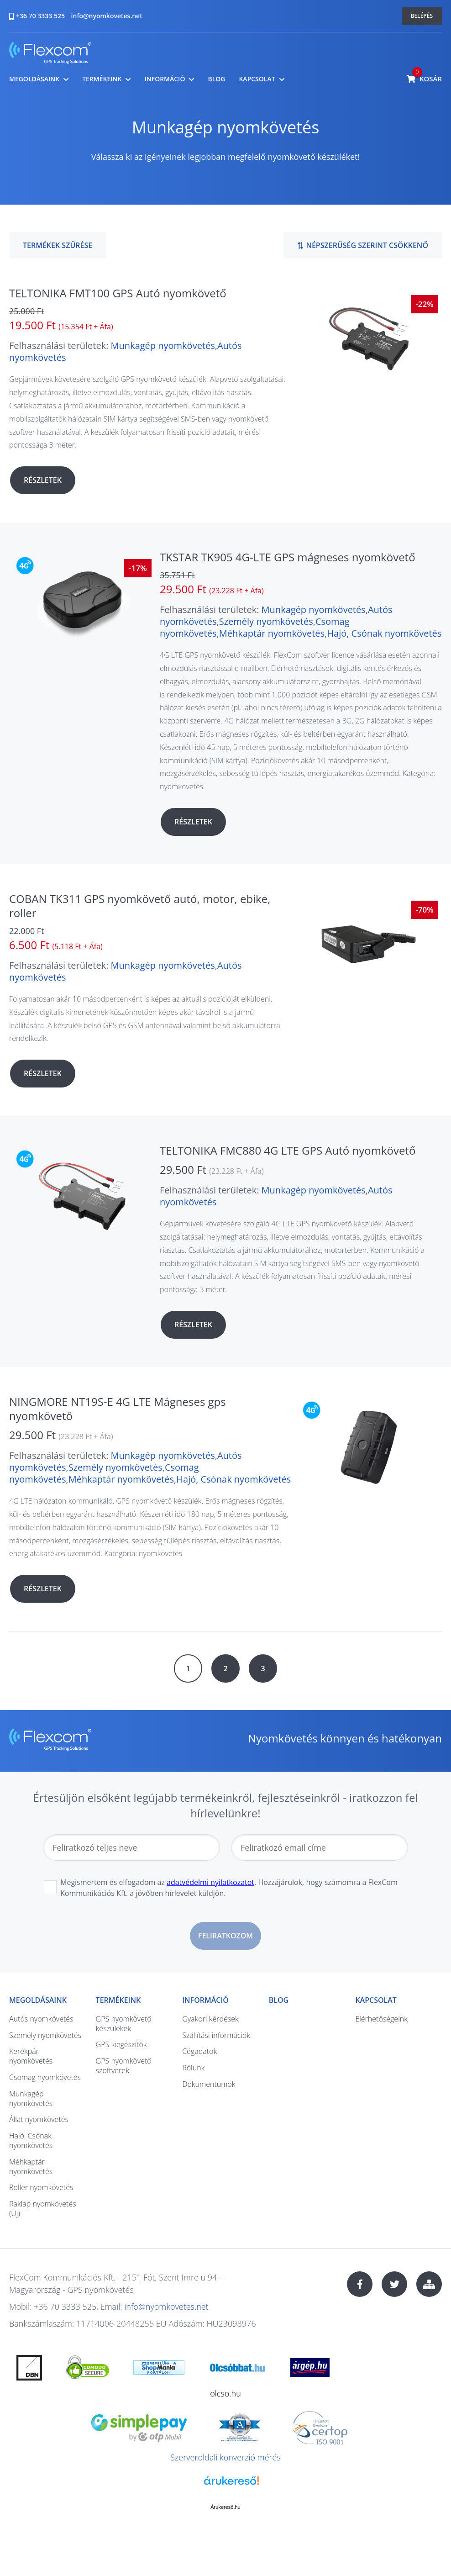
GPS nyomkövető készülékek (124, 2023)
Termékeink (101, 79)
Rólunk (193, 2068)
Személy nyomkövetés (266, 621)
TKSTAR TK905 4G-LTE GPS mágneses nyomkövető (287, 557)
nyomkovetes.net (50, 54)
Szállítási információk (216, 2035)
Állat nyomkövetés (38, 2119)
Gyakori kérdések (210, 2019)
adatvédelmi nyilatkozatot (210, 1882)
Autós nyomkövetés (41, 2019)
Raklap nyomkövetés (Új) (42, 2208)
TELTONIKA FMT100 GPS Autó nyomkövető (117, 293)
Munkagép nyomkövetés (163, 345)
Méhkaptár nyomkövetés (272, 633)
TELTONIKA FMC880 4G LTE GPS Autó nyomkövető (287, 1150)
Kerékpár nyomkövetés (30, 2056)
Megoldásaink (34, 79)
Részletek (43, 480)
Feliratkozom (225, 1936)
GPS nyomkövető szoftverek (124, 2065)
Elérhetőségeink (381, 2019)
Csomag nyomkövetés (45, 2077)
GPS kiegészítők (121, 2044)
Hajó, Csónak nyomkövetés (384, 633)
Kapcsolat (257, 79)
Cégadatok (199, 2051)
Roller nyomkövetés (41, 2187)
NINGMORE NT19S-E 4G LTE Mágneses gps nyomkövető (117, 1408)
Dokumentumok (208, 2084)
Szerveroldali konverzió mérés (225, 2457)
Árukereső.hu (225, 2507)
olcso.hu (225, 2393)
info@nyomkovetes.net (106, 15)
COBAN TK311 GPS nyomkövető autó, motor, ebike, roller (139, 905)
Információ (164, 79)
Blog (216, 79)
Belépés (422, 16)
